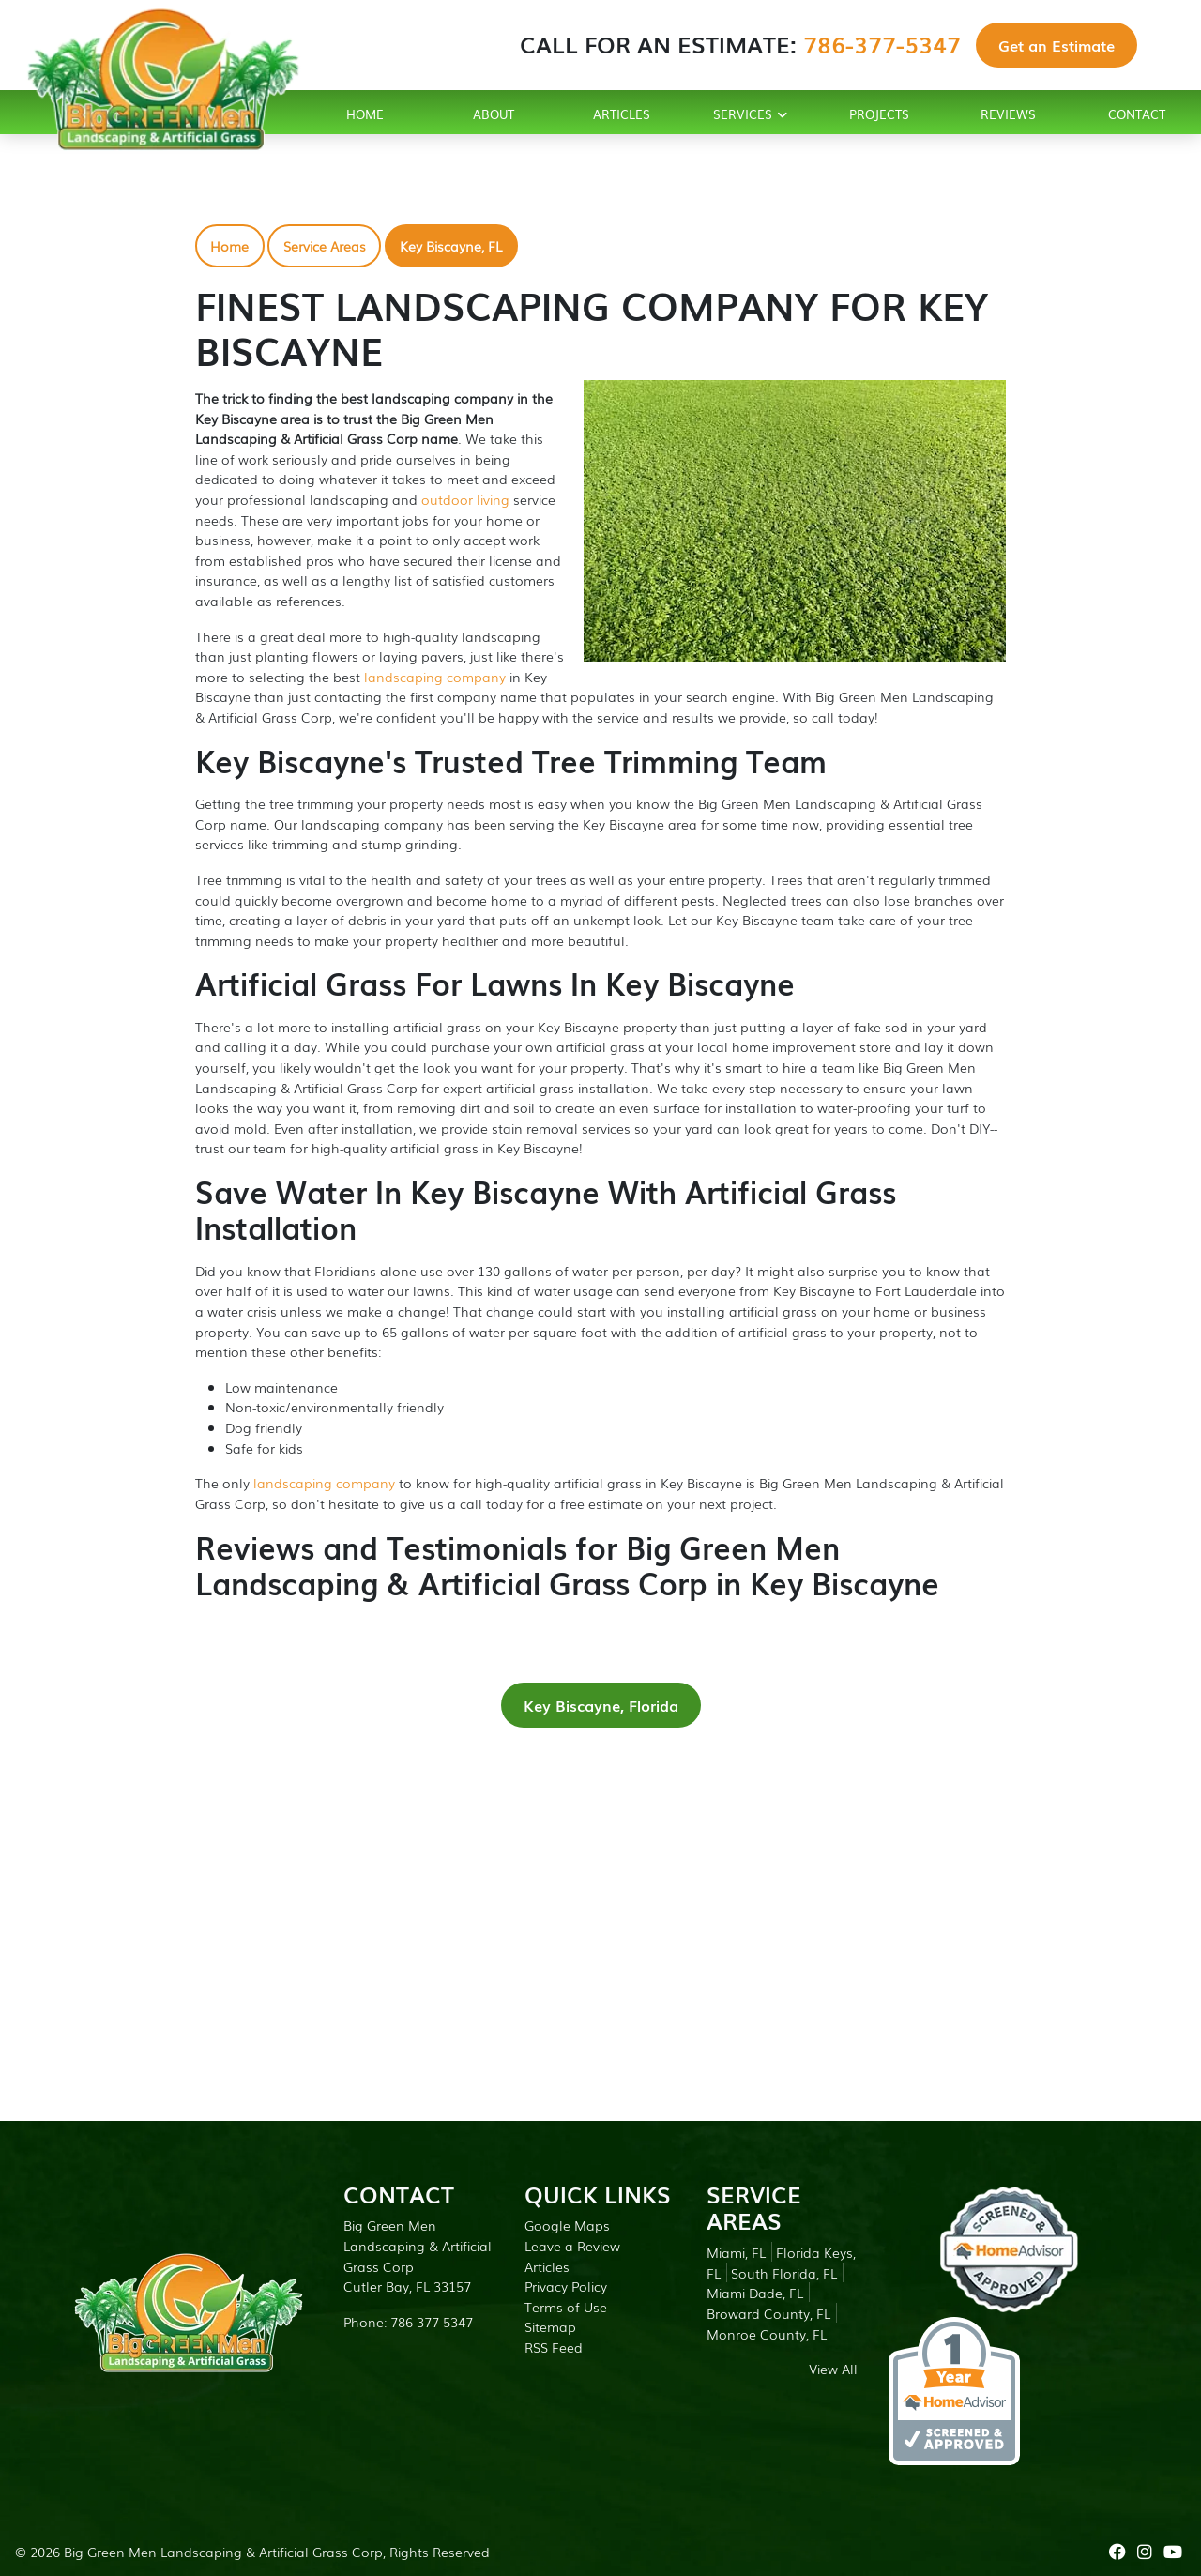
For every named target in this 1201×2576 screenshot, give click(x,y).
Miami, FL (736, 2252)
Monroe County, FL (767, 2333)
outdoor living (465, 499)
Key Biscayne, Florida (601, 1705)
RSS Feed (553, 2346)
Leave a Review (572, 2245)
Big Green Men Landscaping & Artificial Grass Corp (223, 2551)
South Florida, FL (784, 2272)
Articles (547, 2266)
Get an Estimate (1056, 45)
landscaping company (435, 676)
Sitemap (550, 2326)
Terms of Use (565, 2306)
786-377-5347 (882, 43)
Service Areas (324, 245)
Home (229, 245)
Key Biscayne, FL (451, 245)
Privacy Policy (565, 2285)
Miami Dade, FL (755, 2292)
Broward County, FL (768, 2313)
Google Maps (567, 2224)
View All (833, 2368)
